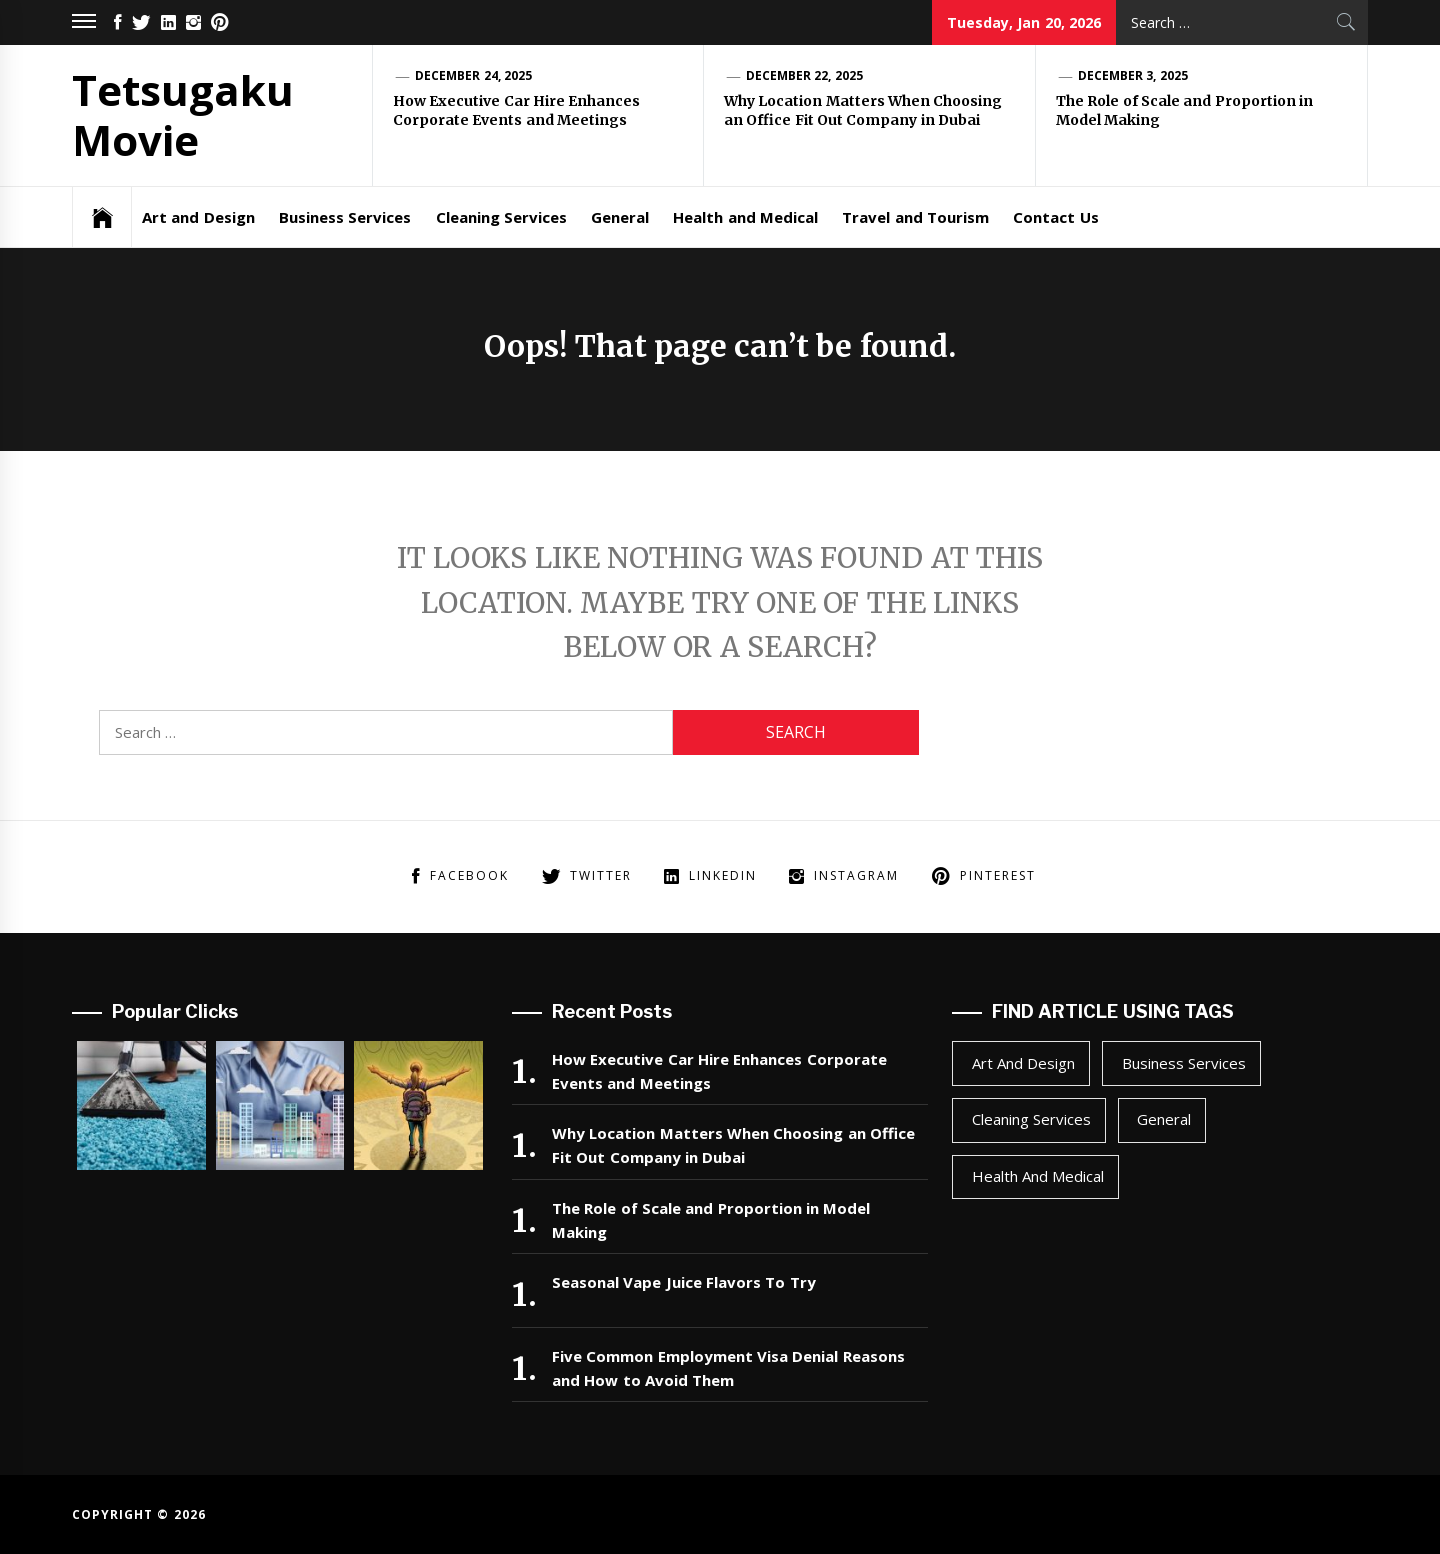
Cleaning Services (501, 217)
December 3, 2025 (1133, 75)
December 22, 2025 (804, 75)
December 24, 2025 (473, 75)
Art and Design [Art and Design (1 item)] (1024, 1063)
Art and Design (198, 217)
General (620, 217)
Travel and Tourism (915, 217)
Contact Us (1055, 217)
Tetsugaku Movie (183, 114)
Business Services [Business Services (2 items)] (1184, 1063)
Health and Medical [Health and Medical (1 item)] (1038, 1176)
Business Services (345, 217)
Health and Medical (745, 217)
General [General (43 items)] (1164, 1119)
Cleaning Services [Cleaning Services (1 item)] (1031, 1119)
